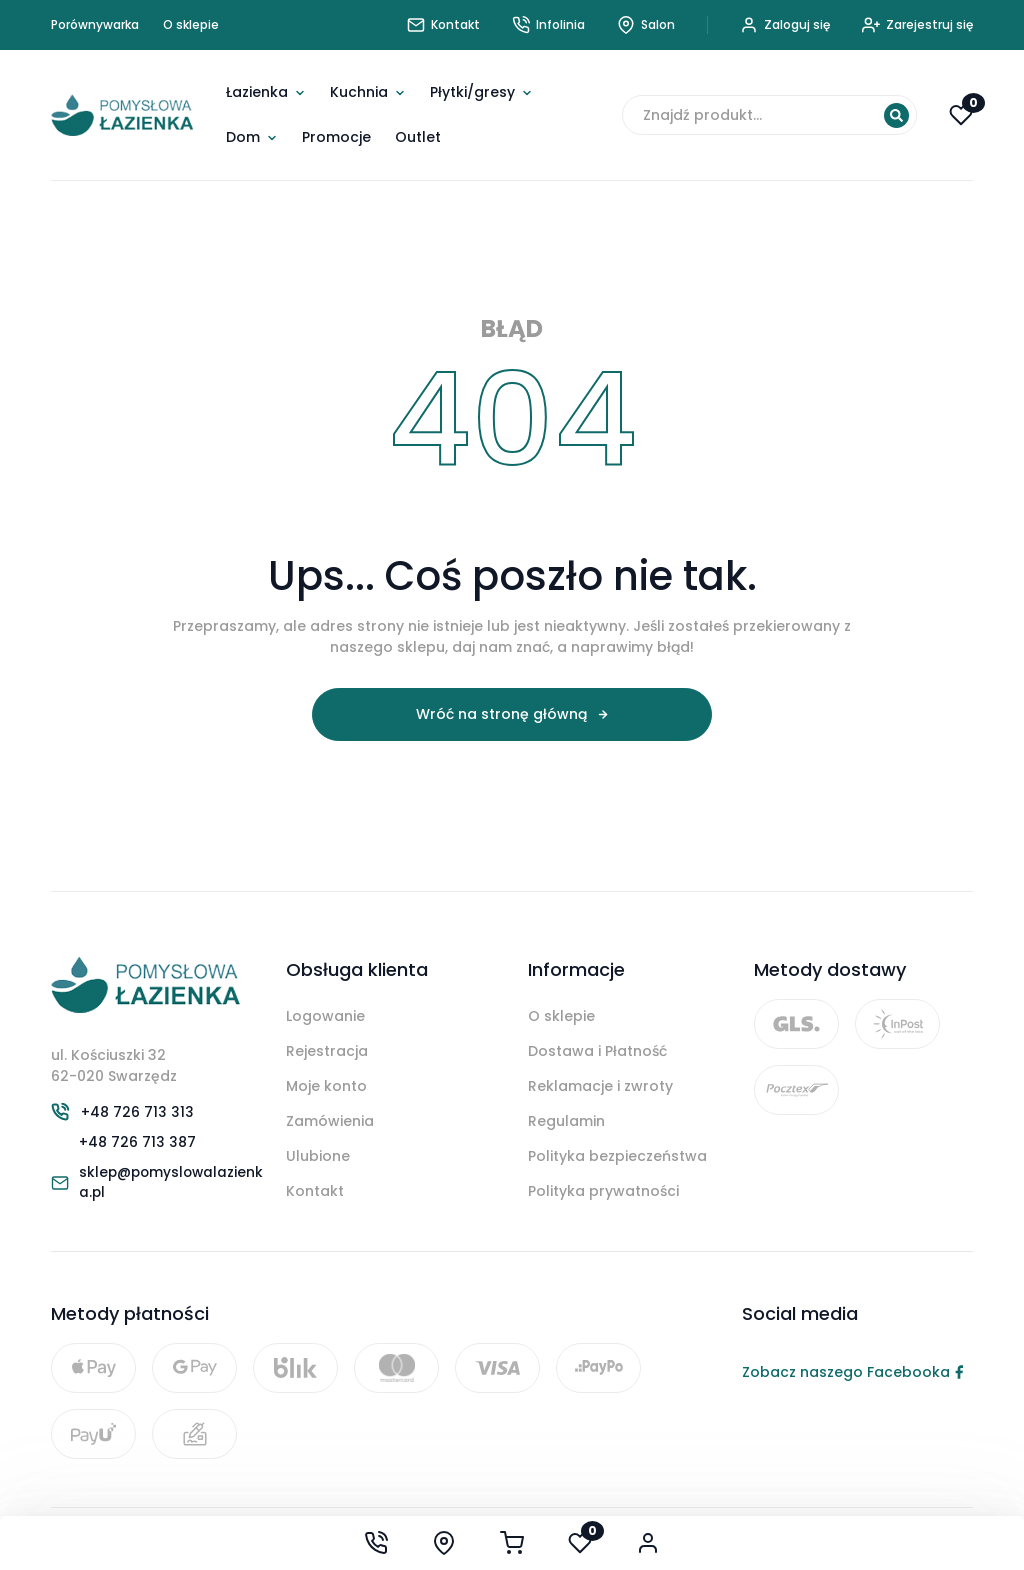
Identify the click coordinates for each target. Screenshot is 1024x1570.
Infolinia (548, 25)
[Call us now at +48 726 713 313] (376, 1543)
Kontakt (315, 1191)
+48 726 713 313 (137, 1113)
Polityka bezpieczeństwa (617, 1156)
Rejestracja (327, 1051)
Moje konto (326, 1086)
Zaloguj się (785, 25)
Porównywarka (95, 24)
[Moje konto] (648, 1543)
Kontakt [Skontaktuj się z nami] (443, 25)
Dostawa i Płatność (597, 1051)
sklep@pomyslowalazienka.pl (174, 1185)
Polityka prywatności (603, 1191)
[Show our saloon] (444, 1543)
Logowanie (325, 1016)
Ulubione (318, 1156)
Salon (646, 25)
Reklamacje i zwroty (600, 1086)
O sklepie (191, 24)
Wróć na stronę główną (501, 714)
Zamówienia (330, 1121)
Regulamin (566, 1121)
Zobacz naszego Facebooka (852, 1376)
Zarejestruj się (917, 25)
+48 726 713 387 (137, 1144)
